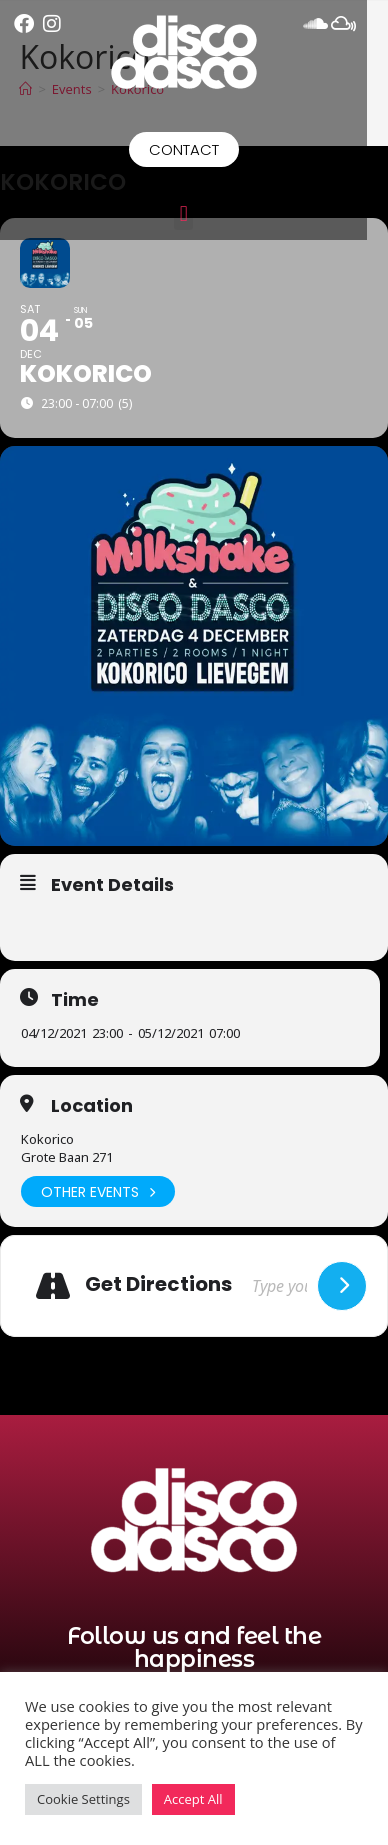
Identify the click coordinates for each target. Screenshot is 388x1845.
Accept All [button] (193, 1799)
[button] (193, 213)
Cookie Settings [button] (83, 1799)
